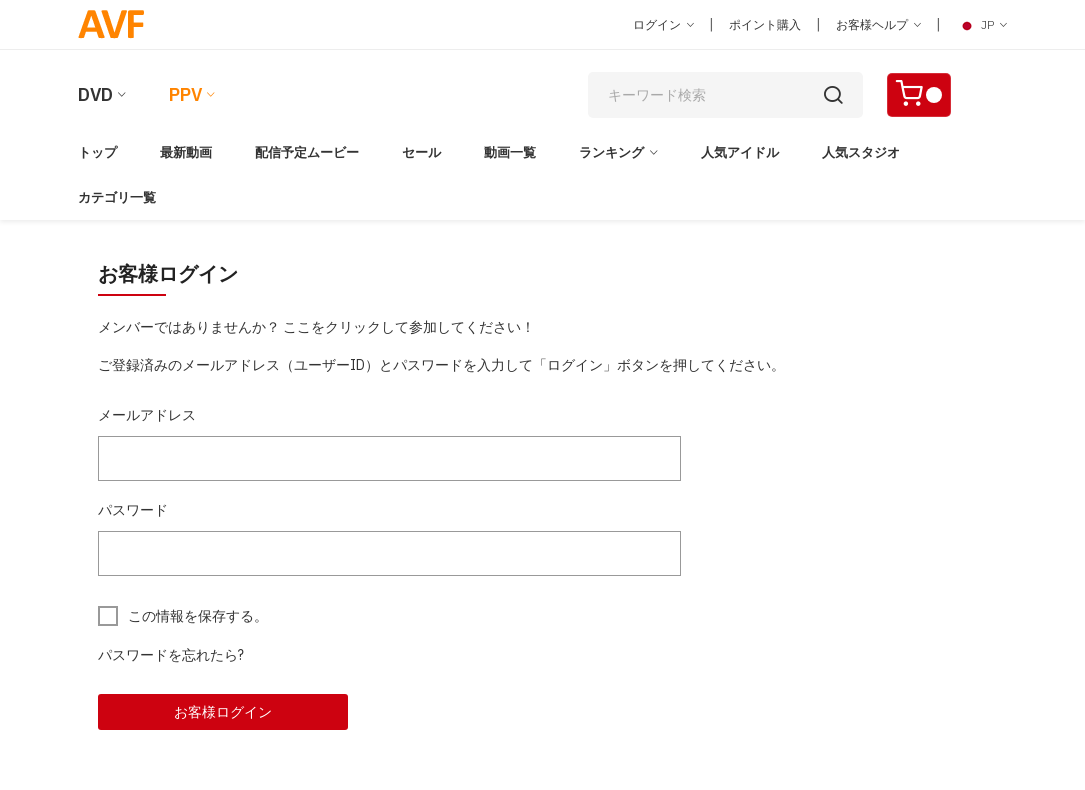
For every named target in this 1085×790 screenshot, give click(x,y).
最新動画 (186, 152)
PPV (185, 94)
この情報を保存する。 (198, 616)
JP (981, 25)
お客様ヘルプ (878, 24)
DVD (95, 94)
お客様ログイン (223, 712)
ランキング (611, 152)
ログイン (663, 24)
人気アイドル (740, 152)
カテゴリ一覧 (117, 197)
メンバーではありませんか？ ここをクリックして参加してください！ (316, 327)
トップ (97, 152)
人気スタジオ (861, 152)
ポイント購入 (765, 24)
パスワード (133, 510)
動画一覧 (510, 152)
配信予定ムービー (307, 152)
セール (421, 152)
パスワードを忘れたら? (171, 655)
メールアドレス (147, 415)
